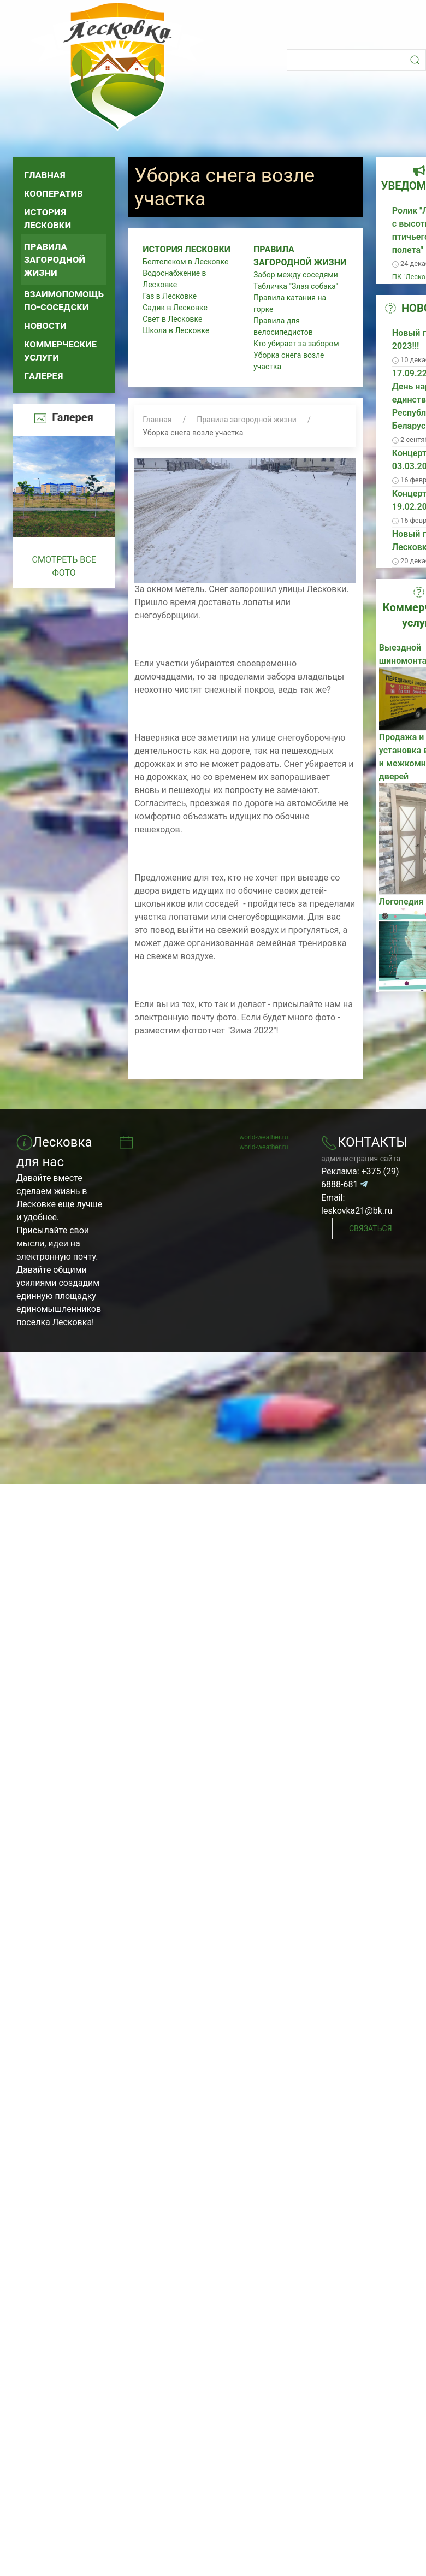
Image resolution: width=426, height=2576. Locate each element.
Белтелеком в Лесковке (185, 261)
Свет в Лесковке (172, 319)
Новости (45, 325)
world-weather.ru (264, 1137)
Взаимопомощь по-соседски (64, 300)
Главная (45, 174)
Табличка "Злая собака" (295, 286)
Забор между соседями (295, 274)
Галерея (43, 375)
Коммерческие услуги (60, 350)
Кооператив (53, 193)
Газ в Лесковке (170, 296)
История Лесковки (47, 218)
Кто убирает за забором (296, 343)
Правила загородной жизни (54, 259)
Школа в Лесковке (176, 330)
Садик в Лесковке (175, 307)
